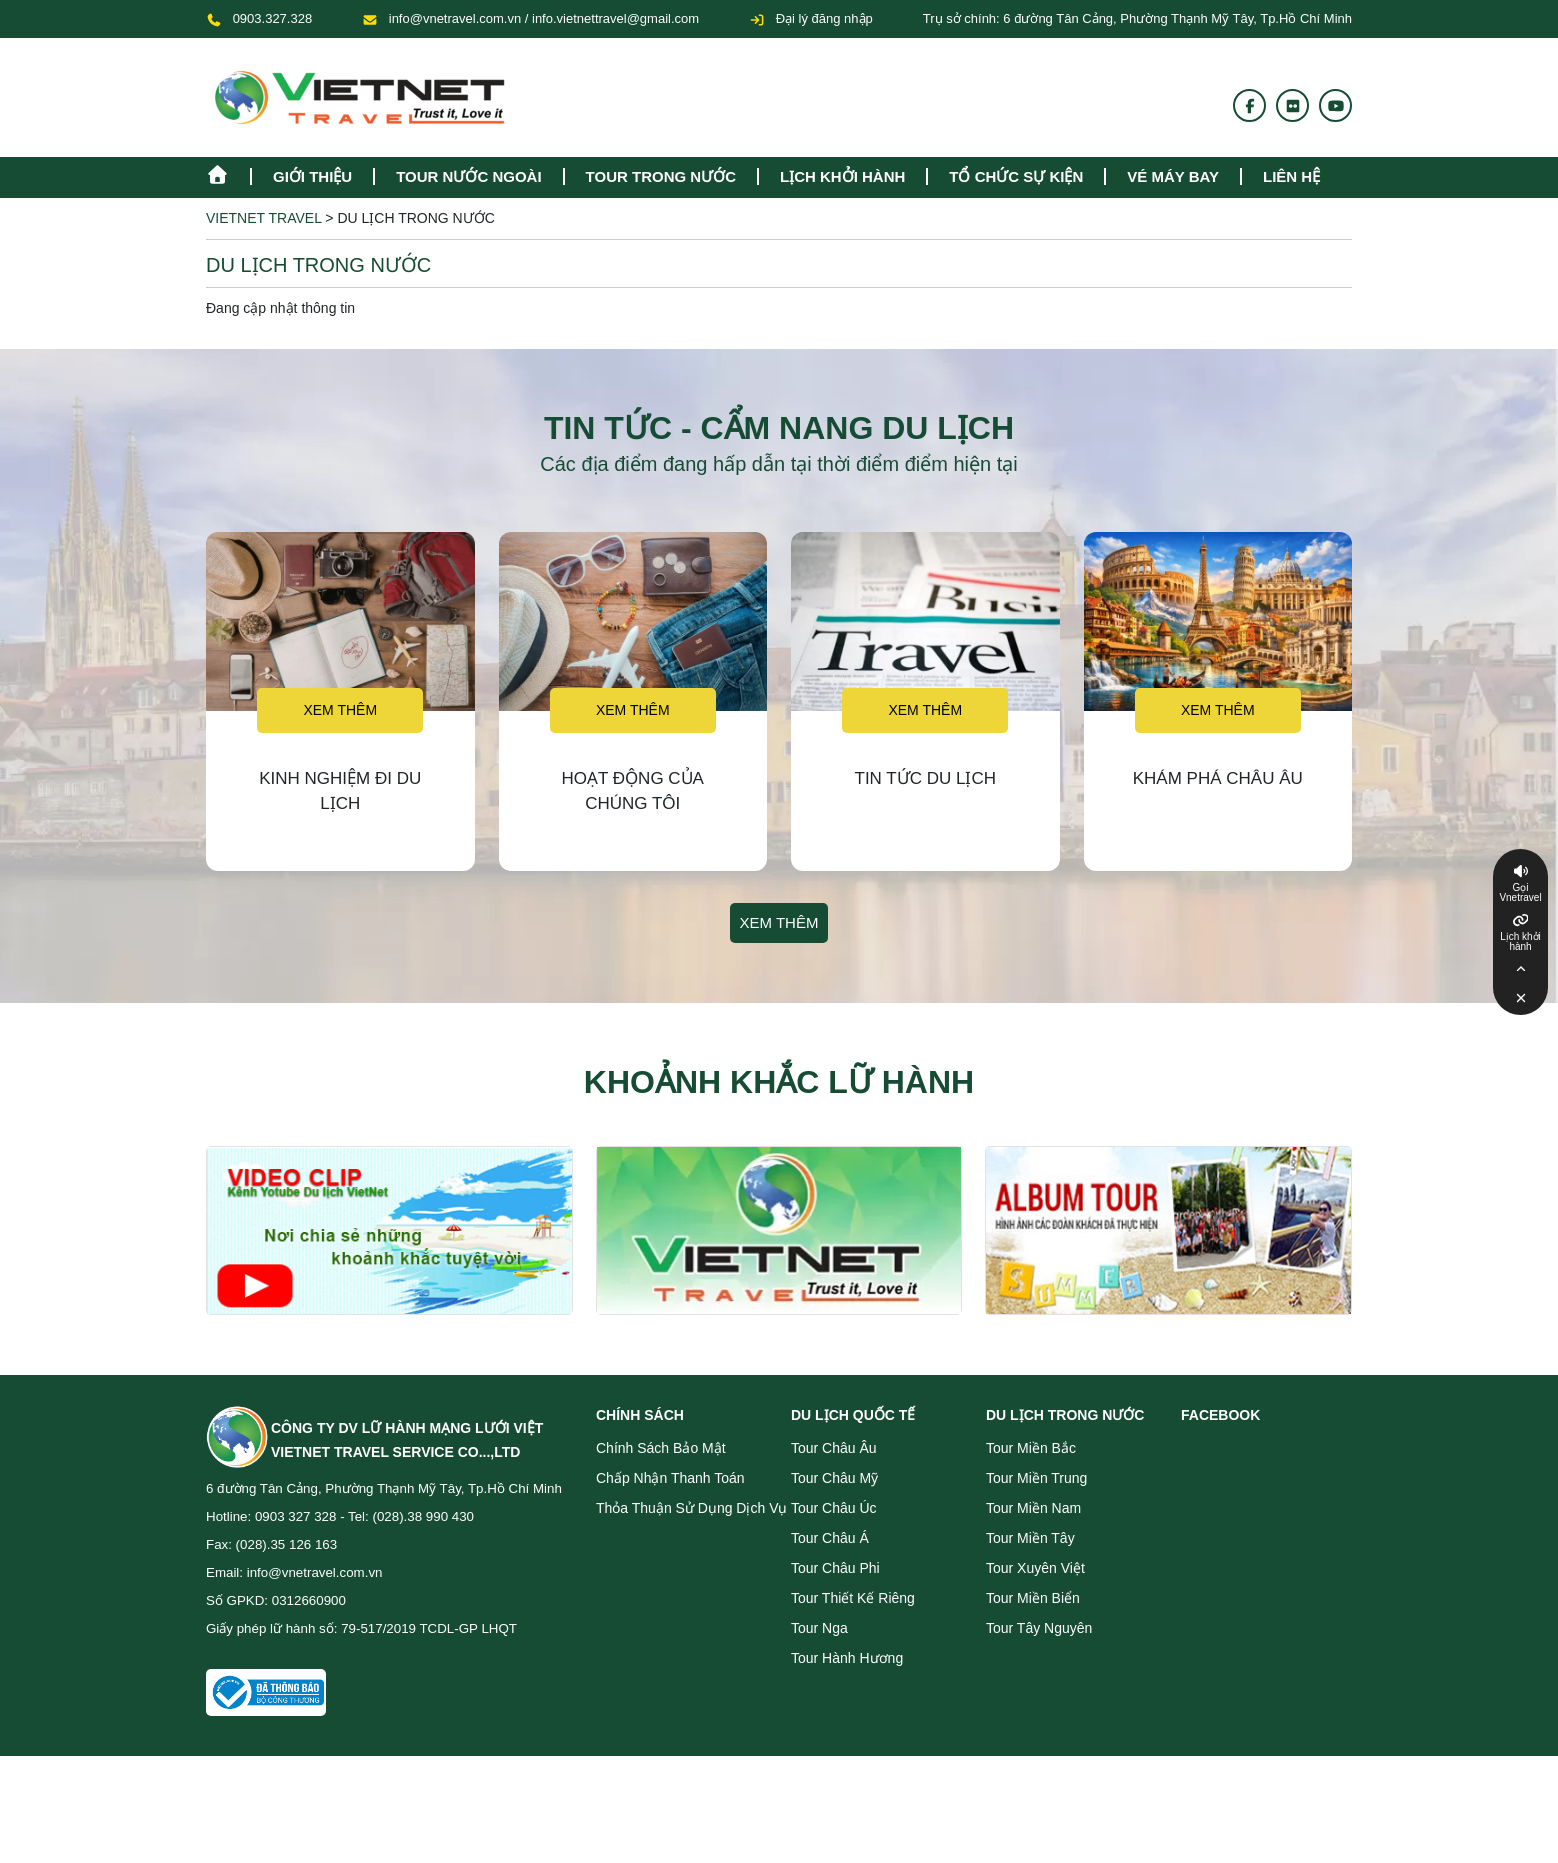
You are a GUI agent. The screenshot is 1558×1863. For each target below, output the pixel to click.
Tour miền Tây (1030, 1538)
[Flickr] (1293, 106)
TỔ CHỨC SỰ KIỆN (1016, 176)
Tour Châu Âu (834, 1448)
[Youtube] (1336, 106)
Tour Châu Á (830, 1538)
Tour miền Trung (1036, 1478)
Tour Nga (819, 1628)
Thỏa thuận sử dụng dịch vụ (691, 1508)
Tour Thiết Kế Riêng (853, 1598)
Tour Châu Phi (835, 1568)
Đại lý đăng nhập (811, 18)
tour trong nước (661, 176)
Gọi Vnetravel (1520, 893)
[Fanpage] (1250, 106)
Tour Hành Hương (847, 1658)
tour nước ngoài (468, 176)
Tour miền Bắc (1031, 1448)
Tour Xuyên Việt (1035, 1568)
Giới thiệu (312, 176)
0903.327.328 (273, 18)
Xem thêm (340, 710)
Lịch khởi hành (842, 176)
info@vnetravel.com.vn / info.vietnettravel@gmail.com (544, 18)
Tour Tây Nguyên (1039, 1628)
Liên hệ (1291, 176)
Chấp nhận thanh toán (670, 1478)
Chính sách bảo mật (661, 1448)
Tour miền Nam (1033, 1508)
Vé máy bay (1173, 176)
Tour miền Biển (1033, 1598)
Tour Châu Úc (834, 1508)
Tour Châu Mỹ (834, 1478)
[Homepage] (228, 172)
